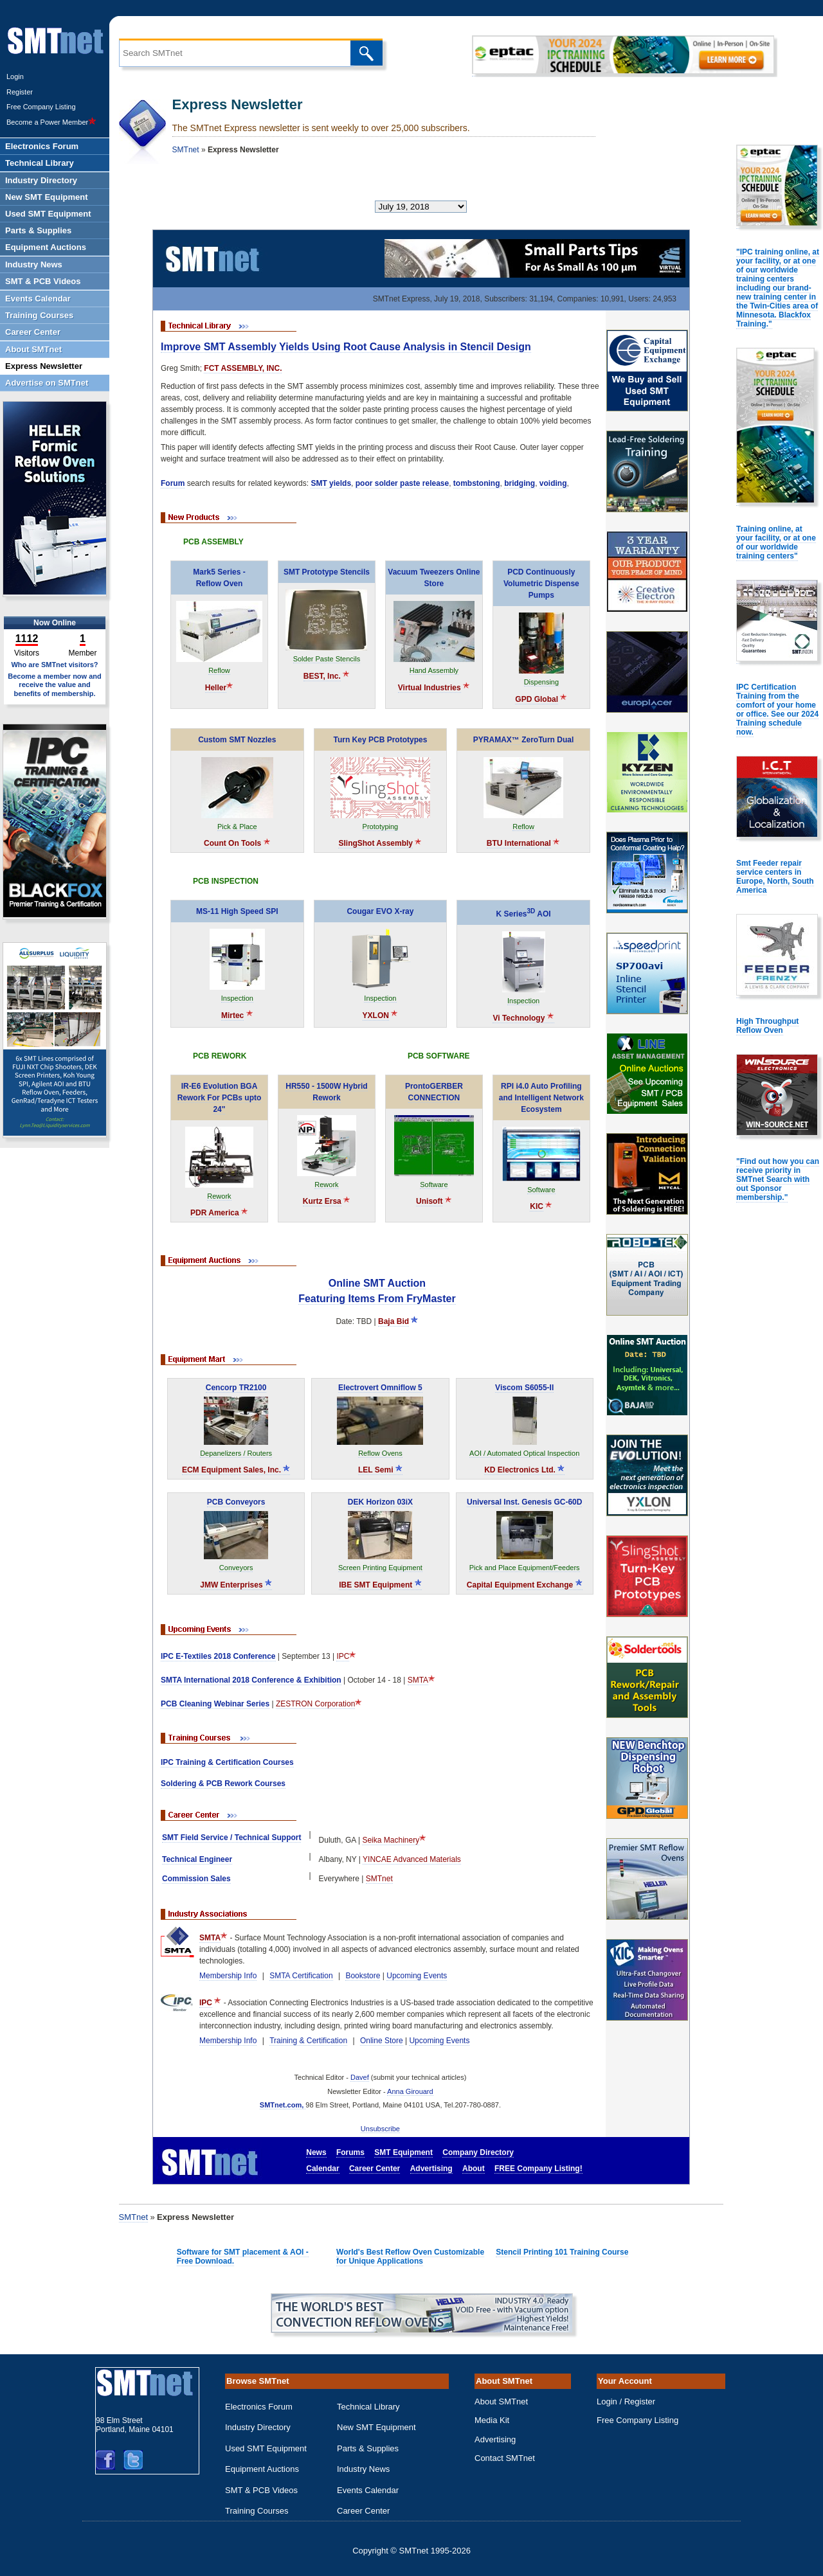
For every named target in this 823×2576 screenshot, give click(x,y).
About (473, 2168)
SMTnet (185, 149)
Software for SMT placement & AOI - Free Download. (243, 2257)
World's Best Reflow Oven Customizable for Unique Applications (410, 2257)
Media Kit (492, 2420)
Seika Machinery (390, 1840)
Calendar (322, 2168)
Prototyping (381, 826)
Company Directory (478, 2152)
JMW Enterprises (236, 1584)
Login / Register (626, 2401)
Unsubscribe (380, 2129)
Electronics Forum (259, 2406)
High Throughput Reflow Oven (767, 1026)
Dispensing (541, 682)
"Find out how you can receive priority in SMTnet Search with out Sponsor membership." (777, 1179)
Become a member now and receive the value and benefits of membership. (55, 684)
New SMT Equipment (376, 2427)
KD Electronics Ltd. (524, 1469)
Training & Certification (308, 2040)
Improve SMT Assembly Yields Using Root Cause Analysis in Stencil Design (346, 346)
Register (19, 92)
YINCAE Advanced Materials (412, 1859)
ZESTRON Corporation (315, 1703)
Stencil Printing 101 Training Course (562, 2252)
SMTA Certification (300, 1975)
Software (434, 1184)
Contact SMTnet (505, 2458)
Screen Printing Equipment (380, 1567)
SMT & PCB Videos (261, 2490)
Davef (359, 2077)
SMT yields (331, 483)
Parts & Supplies (368, 2448)
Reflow (219, 670)
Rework (219, 1196)
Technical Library (368, 2406)
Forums (350, 2152)
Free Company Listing (41, 107)
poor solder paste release (402, 483)
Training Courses (257, 2511)
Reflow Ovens (380, 1453)
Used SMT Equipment (266, 2448)
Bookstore (362, 1975)
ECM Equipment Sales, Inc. (236, 1469)
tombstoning (476, 483)
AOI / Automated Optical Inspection (524, 1453)
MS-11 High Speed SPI (237, 911)
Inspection (237, 998)
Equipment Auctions (262, 2469)
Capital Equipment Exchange (525, 1584)
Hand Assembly (434, 670)
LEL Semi (380, 1469)
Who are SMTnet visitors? (54, 664)
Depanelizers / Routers (236, 1453)
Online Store (381, 2040)
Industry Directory (258, 2427)
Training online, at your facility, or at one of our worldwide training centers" (776, 542)
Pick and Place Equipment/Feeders (524, 1567)
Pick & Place (237, 826)
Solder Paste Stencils (327, 659)
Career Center (374, 2168)
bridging (519, 483)
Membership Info (228, 1975)
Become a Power (51, 122)
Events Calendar (368, 2490)
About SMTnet (501, 2401)
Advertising (431, 2168)
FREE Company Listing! (538, 2168)
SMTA (418, 1680)
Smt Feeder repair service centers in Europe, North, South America (775, 877)
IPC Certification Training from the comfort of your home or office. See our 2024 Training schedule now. (777, 710)
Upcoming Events (416, 1975)
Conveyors (236, 1567)
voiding (553, 483)
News (316, 2152)
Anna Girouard (410, 2091)
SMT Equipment (403, 2152)
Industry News (363, 2469)
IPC (342, 1656)
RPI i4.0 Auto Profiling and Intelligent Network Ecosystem (541, 1098)
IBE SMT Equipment (380, 1584)
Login (15, 76)
